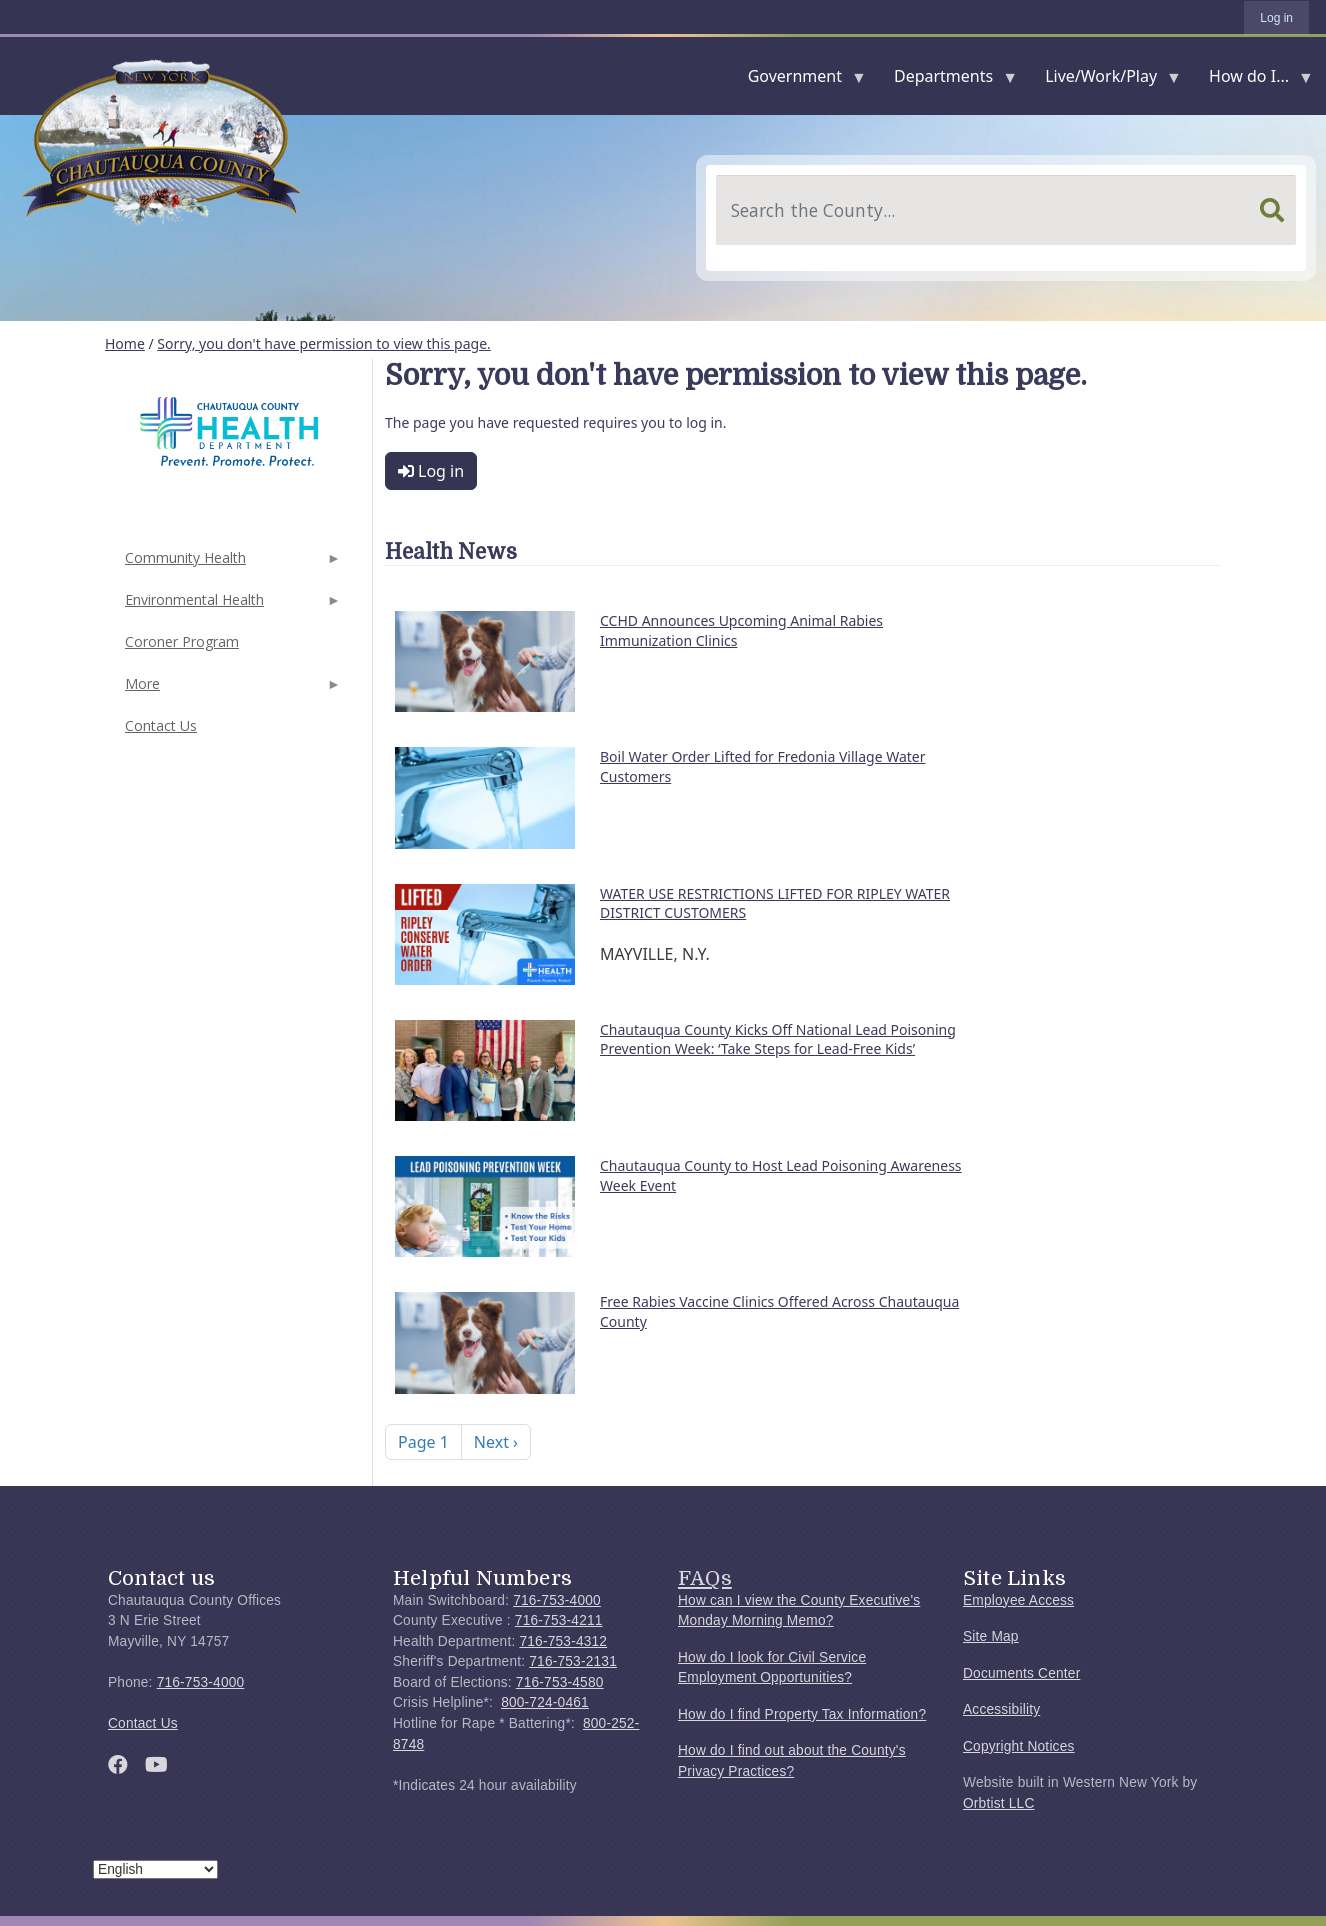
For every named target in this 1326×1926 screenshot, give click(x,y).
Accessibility (1001, 1709)
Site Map (991, 1636)
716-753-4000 (201, 1682)
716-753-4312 (563, 1641)
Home (125, 343)
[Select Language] (155, 1869)
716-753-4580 (560, 1682)
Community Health (231, 563)
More (231, 689)
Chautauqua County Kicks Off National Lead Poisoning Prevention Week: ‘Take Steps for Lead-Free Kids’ (778, 1039)
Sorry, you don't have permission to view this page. (324, 343)
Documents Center (1021, 1673)
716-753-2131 (573, 1661)
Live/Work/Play (1105, 80)
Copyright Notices (1019, 1746)
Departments (947, 80)
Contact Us (161, 725)
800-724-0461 (545, 1702)
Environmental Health (231, 605)
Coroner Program (182, 641)
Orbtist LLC (999, 1803)
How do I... (1253, 80)
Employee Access (1018, 1600)
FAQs (705, 1578)
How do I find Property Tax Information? (802, 1714)
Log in (1276, 18)
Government (799, 80)
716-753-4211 (559, 1620)
